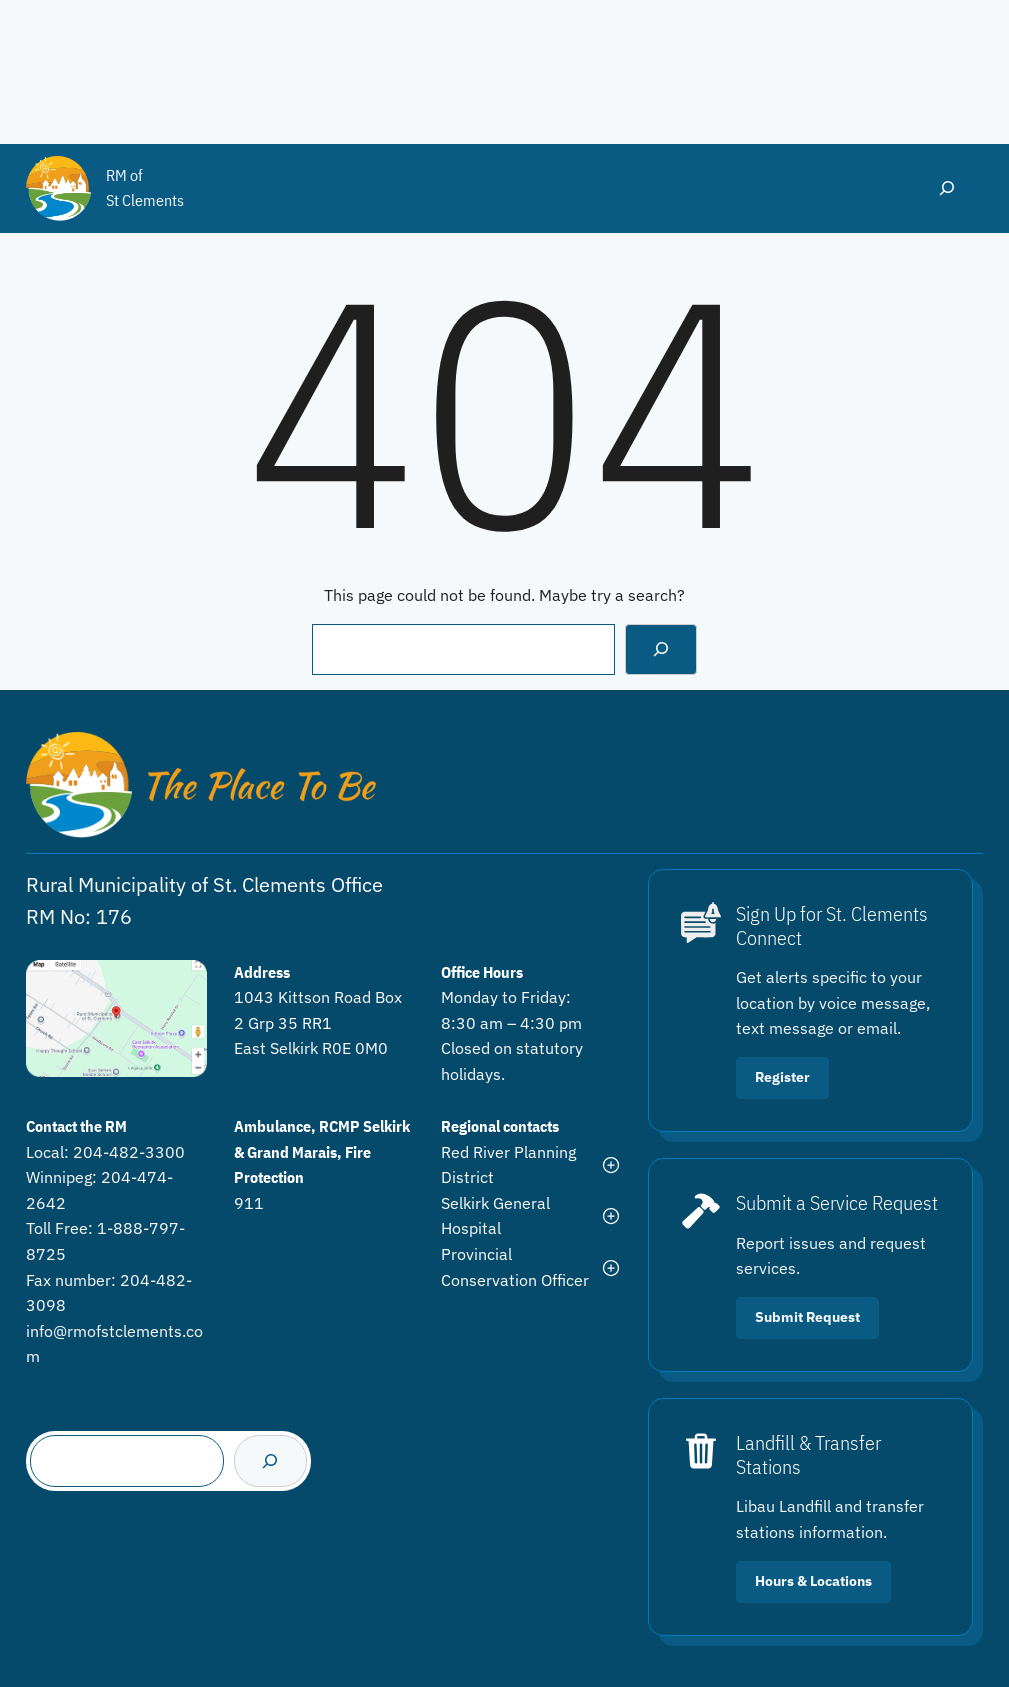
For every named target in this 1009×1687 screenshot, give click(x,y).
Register (782, 1077)
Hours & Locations (813, 1581)
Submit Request (807, 1317)
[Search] (661, 649)
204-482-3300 (129, 1152)
